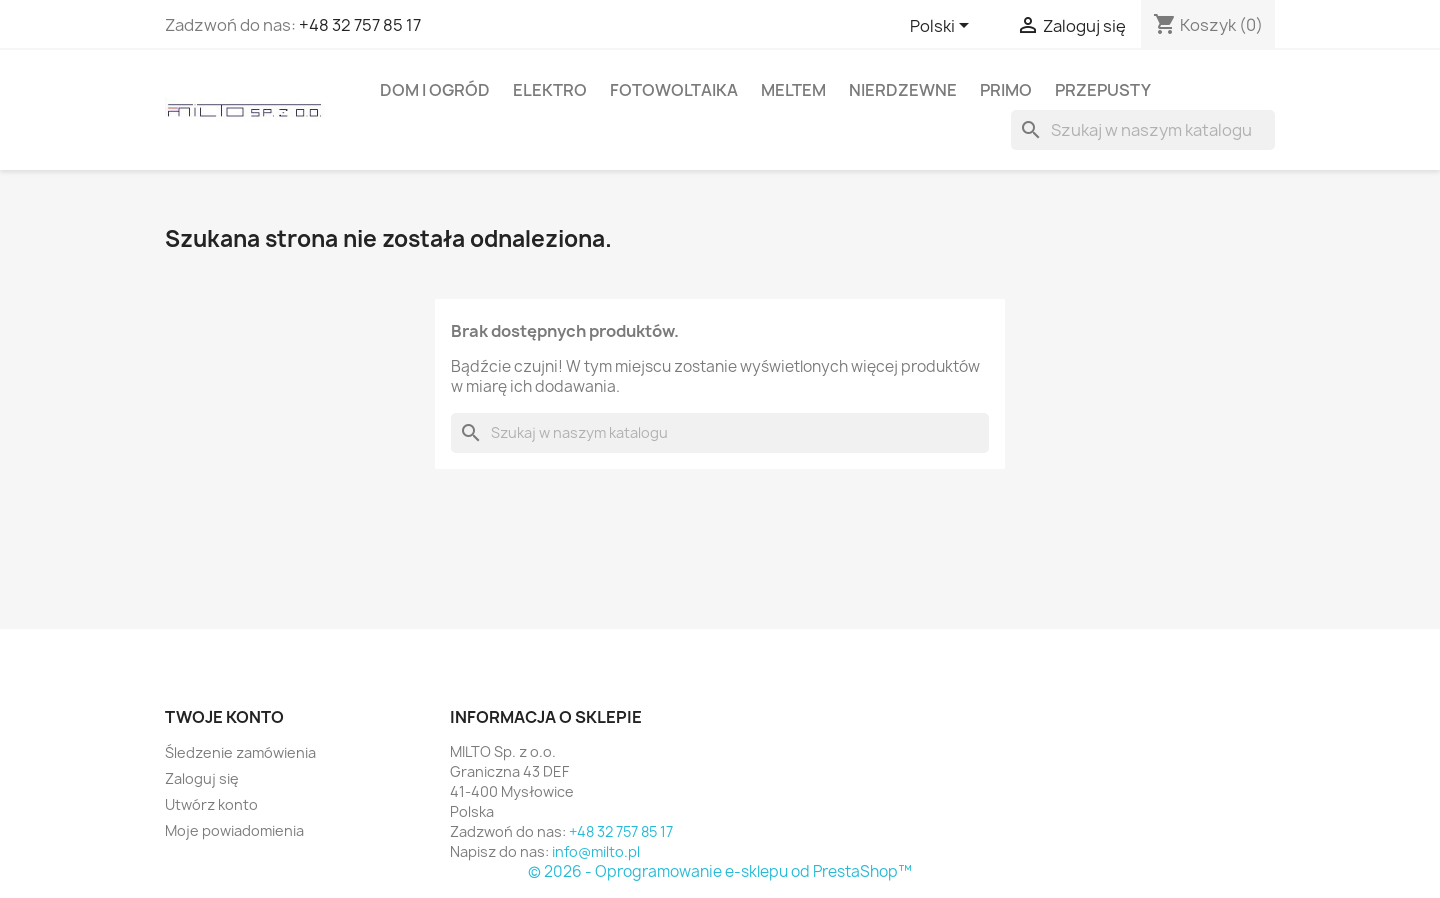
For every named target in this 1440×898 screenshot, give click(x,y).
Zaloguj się (202, 778)
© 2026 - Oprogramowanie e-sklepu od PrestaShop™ (720, 871)
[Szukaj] (1143, 130)
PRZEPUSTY (1103, 90)
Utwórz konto (211, 804)
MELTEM (793, 90)
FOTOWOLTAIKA (674, 90)
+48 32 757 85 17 (360, 25)
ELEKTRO (550, 90)
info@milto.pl (596, 851)
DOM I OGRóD (435, 90)
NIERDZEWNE (903, 90)
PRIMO (1006, 90)
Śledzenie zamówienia (240, 752)
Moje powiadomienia (234, 830)
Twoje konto (224, 717)
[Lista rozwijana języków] (943, 27)
